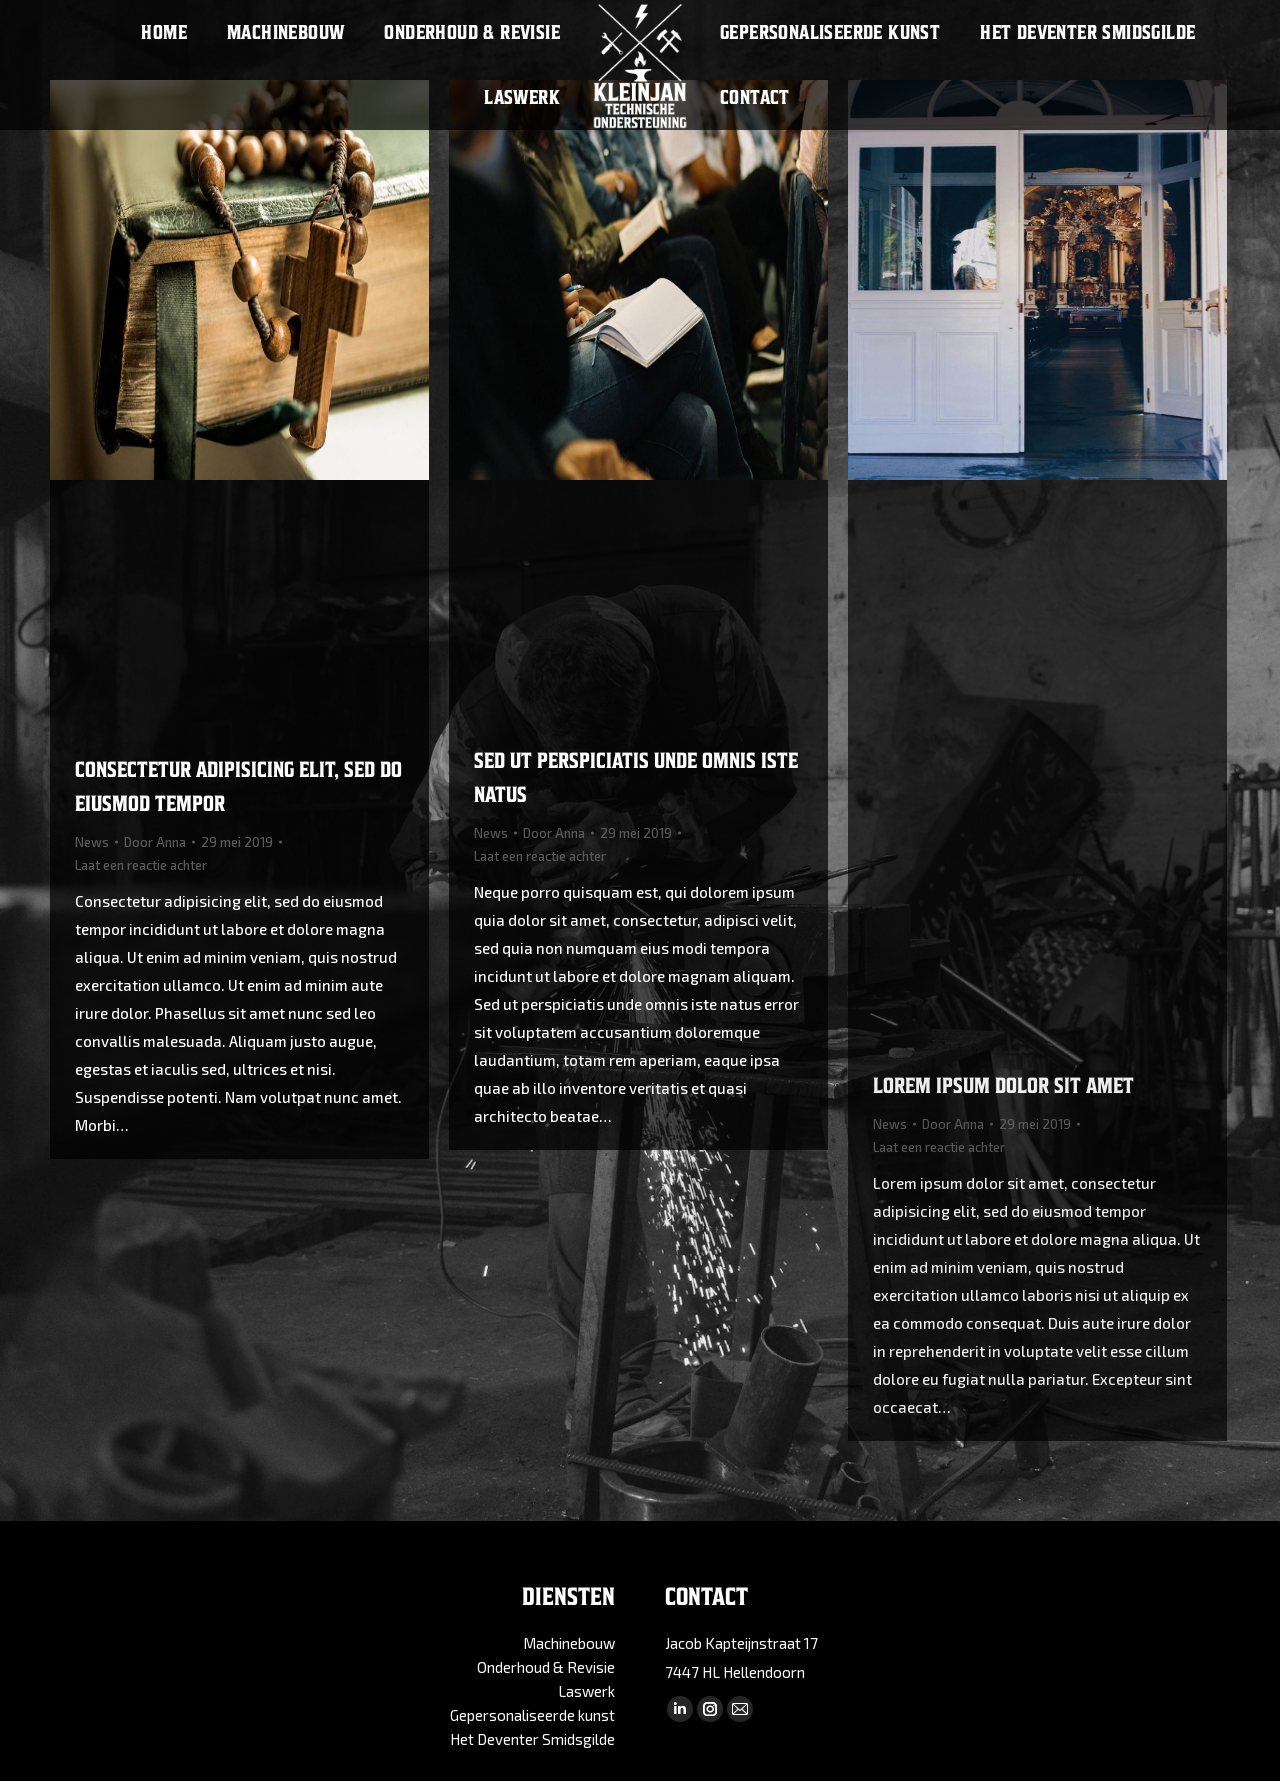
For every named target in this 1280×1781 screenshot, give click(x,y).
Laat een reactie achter (141, 865)
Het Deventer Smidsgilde (532, 1739)
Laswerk (586, 1691)
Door (155, 842)
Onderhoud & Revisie (546, 1667)
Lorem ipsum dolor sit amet (1003, 1085)
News (92, 842)
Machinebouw (569, 1643)
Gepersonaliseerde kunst (532, 1715)
